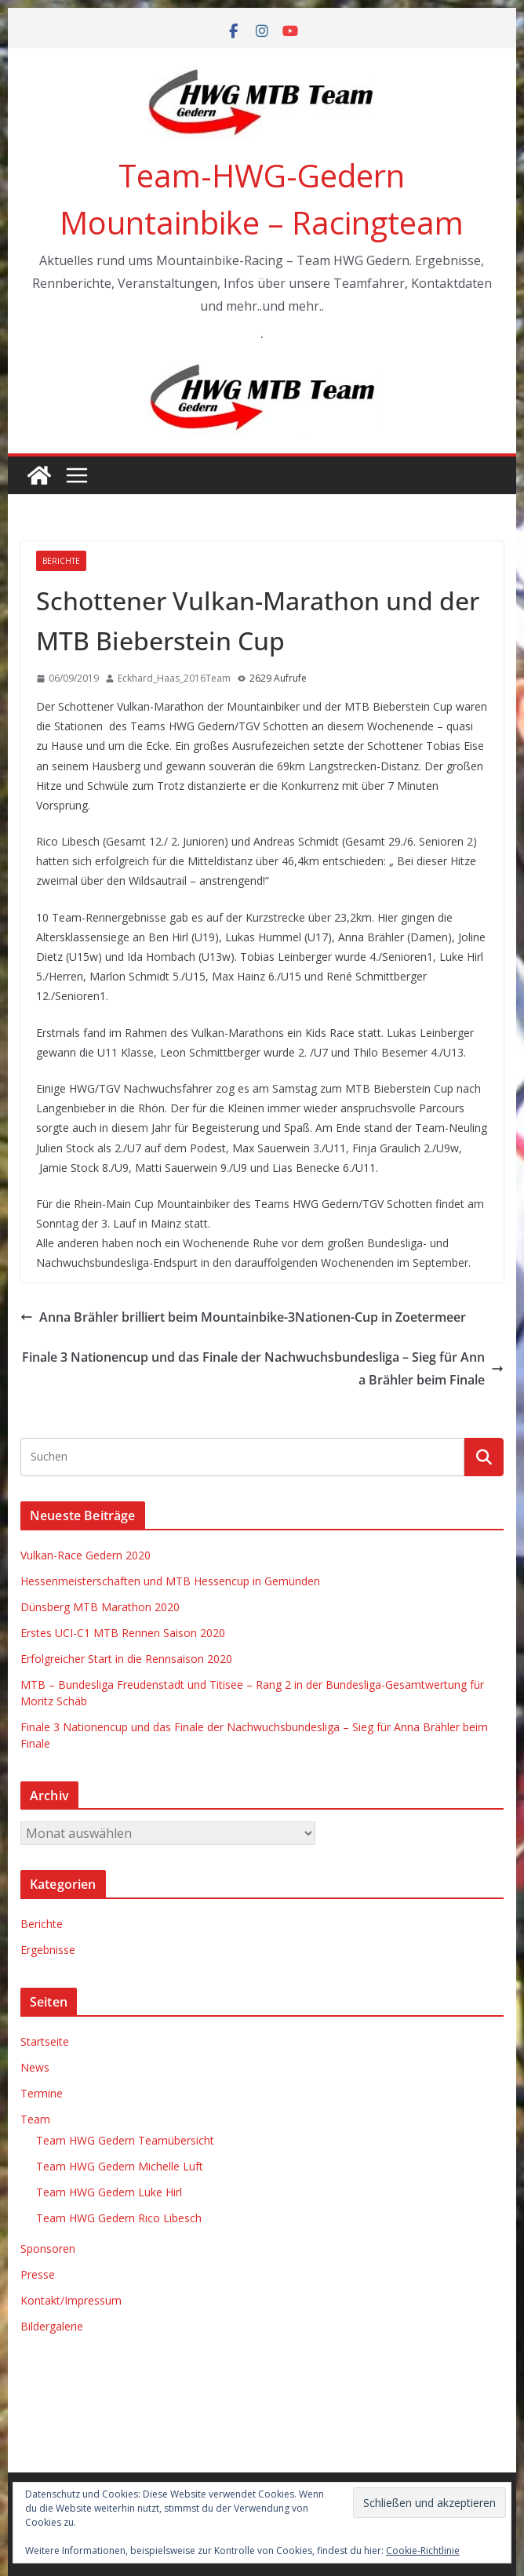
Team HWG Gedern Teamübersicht (125, 2140)
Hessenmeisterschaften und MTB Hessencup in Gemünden (170, 1581)
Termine (41, 2093)
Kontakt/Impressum (71, 2300)
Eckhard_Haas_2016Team (174, 678)
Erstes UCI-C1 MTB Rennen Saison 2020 (122, 1632)
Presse (37, 2274)
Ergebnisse (47, 1949)
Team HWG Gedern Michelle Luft (119, 2166)
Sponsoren (47, 2248)
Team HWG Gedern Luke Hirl (109, 2192)
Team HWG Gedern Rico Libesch (119, 2217)
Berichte (61, 560)
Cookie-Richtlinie (423, 2550)
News (34, 2067)
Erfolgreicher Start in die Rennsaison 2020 (126, 1658)
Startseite (44, 2041)
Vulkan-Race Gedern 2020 (85, 1555)
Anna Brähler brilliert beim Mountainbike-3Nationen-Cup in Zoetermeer (243, 1317)
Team (35, 2119)
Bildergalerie (51, 2326)
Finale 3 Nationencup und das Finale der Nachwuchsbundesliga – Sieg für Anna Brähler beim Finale (263, 1368)
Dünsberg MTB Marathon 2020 (100, 1606)
